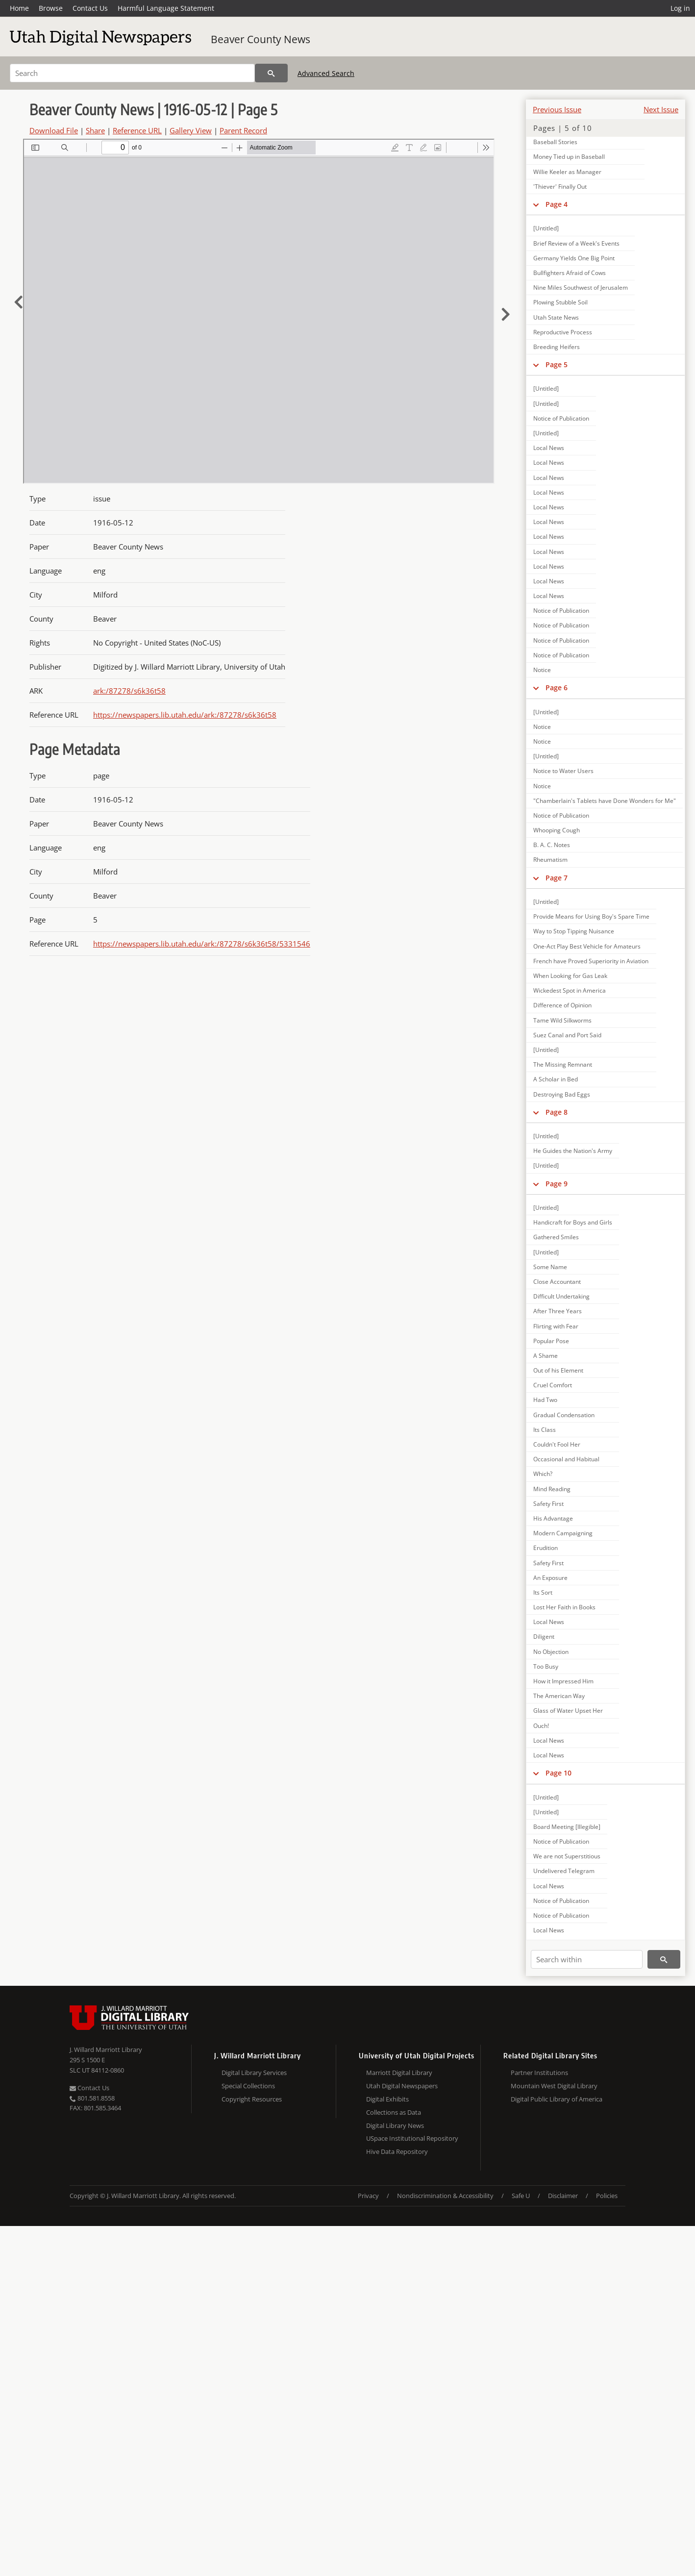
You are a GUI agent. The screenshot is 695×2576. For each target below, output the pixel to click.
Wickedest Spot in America (569, 990)
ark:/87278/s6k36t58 (129, 691)
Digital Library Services (254, 2072)
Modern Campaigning (563, 1533)
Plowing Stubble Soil (560, 302)
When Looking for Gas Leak (570, 976)
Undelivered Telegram (564, 1871)
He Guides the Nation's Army (572, 1151)
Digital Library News (395, 2125)
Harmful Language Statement (166, 8)
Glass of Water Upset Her (568, 1710)
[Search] (132, 73)
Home (19, 8)
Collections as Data (393, 2112)
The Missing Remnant (562, 1064)
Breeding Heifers (556, 347)
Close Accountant (557, 1281)
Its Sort (542, 1592)
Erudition (545, 1548)
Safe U (521, 2195)
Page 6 (557, 687)
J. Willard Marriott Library (106, 2049)
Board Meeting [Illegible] (566, 1827)
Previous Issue (557, 109)
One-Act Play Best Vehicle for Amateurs (587, 946)
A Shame (545, 1355)
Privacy (368, 2195)
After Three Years (557, 1311)
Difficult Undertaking (561, 1296)
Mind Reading (552, 1489)
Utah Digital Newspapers (402, 2085)
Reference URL (137, 130)
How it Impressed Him (563, 1681)
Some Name (550, 1267)
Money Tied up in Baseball (569, 156)
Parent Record (243, 130)
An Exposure (550, 1578)
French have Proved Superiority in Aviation (590, 961)
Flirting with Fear (555, 1326)
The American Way (559, 1696)
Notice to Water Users (563, 771)
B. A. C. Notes (551, 845)
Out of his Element (558, 1370)
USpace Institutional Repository (412, 2138)
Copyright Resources (252, 2099)
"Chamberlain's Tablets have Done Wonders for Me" (604, 801)
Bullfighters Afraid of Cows (569, 273)
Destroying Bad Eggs (561, 1094)
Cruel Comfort (552, 1385)
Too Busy (545, 1666)
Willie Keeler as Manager (567, 172)
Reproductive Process (562, 332)
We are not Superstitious (566, 1856)
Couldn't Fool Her (556, 1444)
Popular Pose (551, 1341)
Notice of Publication (561, 418)
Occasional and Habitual (566, 1459)
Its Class (544, 1430)
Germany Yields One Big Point (574, 258)
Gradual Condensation (564, 1415)
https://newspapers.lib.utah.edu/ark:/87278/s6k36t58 (184, 715)
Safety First (548, 1504)
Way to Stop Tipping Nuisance (573, 931)
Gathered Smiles (556, 1237)
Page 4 (557, 204)
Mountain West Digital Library (554, 2085)
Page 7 (557, 877)
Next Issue (661, 109)
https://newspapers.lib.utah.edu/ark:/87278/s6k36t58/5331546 (201, 944)
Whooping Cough (556, 830)
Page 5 (557, 364)
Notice (542, 670)
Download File (53, 130)
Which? (542, 1474)
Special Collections (248, 2085)
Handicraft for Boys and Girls (572, 1222)
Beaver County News (260, 39)
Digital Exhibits (387, 2099)
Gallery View (191, 130)
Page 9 (557, 1183)
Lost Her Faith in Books (564, 1607)
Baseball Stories (555, 142)
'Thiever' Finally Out (560, 186)
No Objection (551, 1652)
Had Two (545, 1400)
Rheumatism (550, 859)
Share (95, 130)
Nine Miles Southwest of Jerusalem (580, 287)
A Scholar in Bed (555, 1079)
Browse (51, 8)
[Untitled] (546, 228)
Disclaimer (563, 2195)
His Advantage (553, 1518)
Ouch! (541, 1726)
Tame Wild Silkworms (562, 1020)
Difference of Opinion (562, 1005)
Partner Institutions (539, 2072)
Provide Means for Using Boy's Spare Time (591, 916)
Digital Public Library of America (556, 2099)
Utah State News (556, 317)
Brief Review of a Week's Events (576, 243)
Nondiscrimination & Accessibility (445, 2195)
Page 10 (558, 1772)
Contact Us (90, 8)
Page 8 (557, 1112)
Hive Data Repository (397, 2151)
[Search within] (587, 1959)
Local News (548, 448)
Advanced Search (326, 73)
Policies (607, 2195)
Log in (680, 8)
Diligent (543, 1636)
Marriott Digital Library (399, 2072)
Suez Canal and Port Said (567, 1035)
